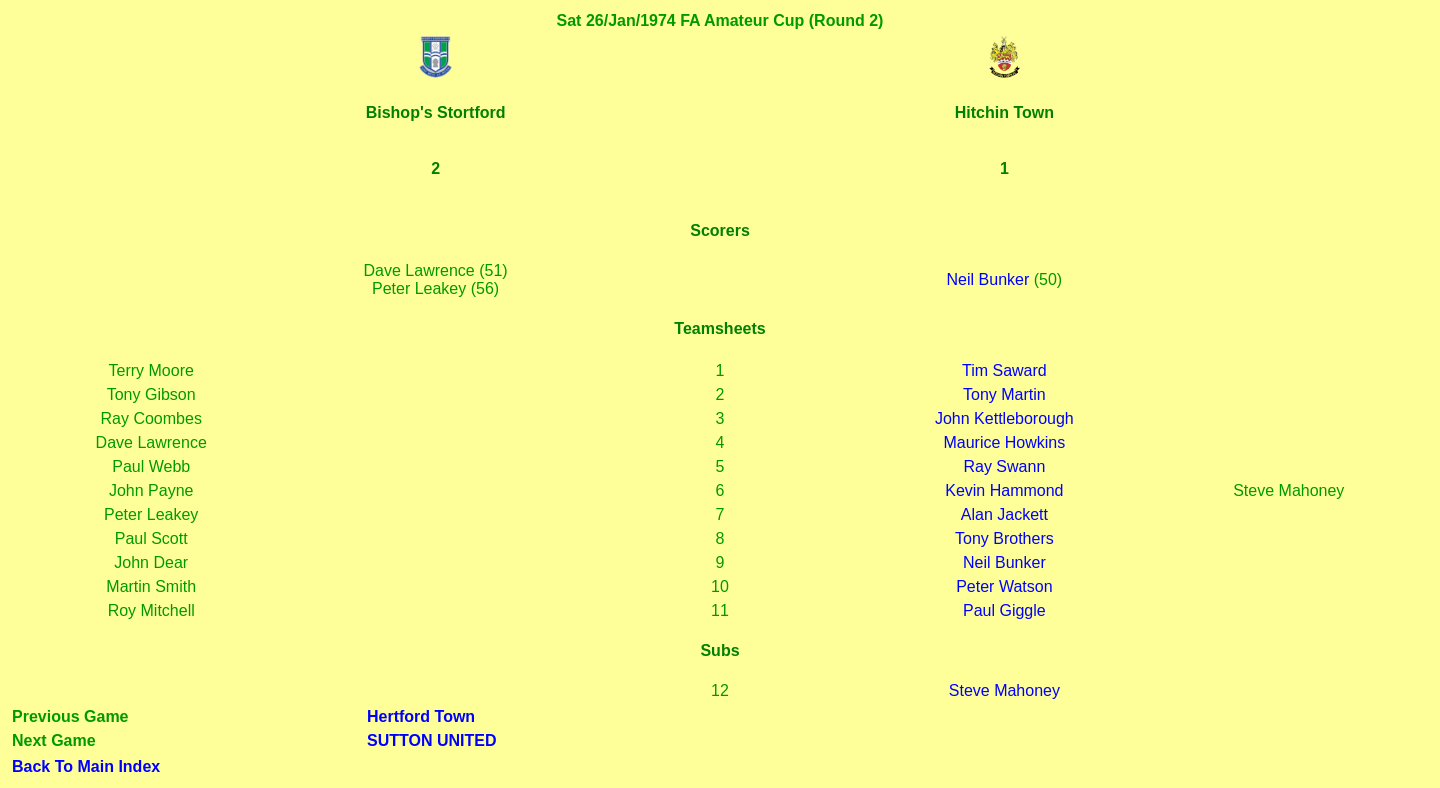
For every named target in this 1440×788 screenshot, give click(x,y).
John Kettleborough (1004, 418)
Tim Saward (1004, 370)
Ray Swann (1004, 466)
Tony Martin (1004, 394)
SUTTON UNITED (431, 740)
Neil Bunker (988, 279)
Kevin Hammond (1004, 490)
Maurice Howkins (1004, 442)
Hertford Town (421, 716)
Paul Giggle (1004, 610)
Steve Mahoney (1004, 690)
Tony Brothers (1004, 538)
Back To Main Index (86, 766)
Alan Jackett (1004, 514)
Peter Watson (1004, 586)
